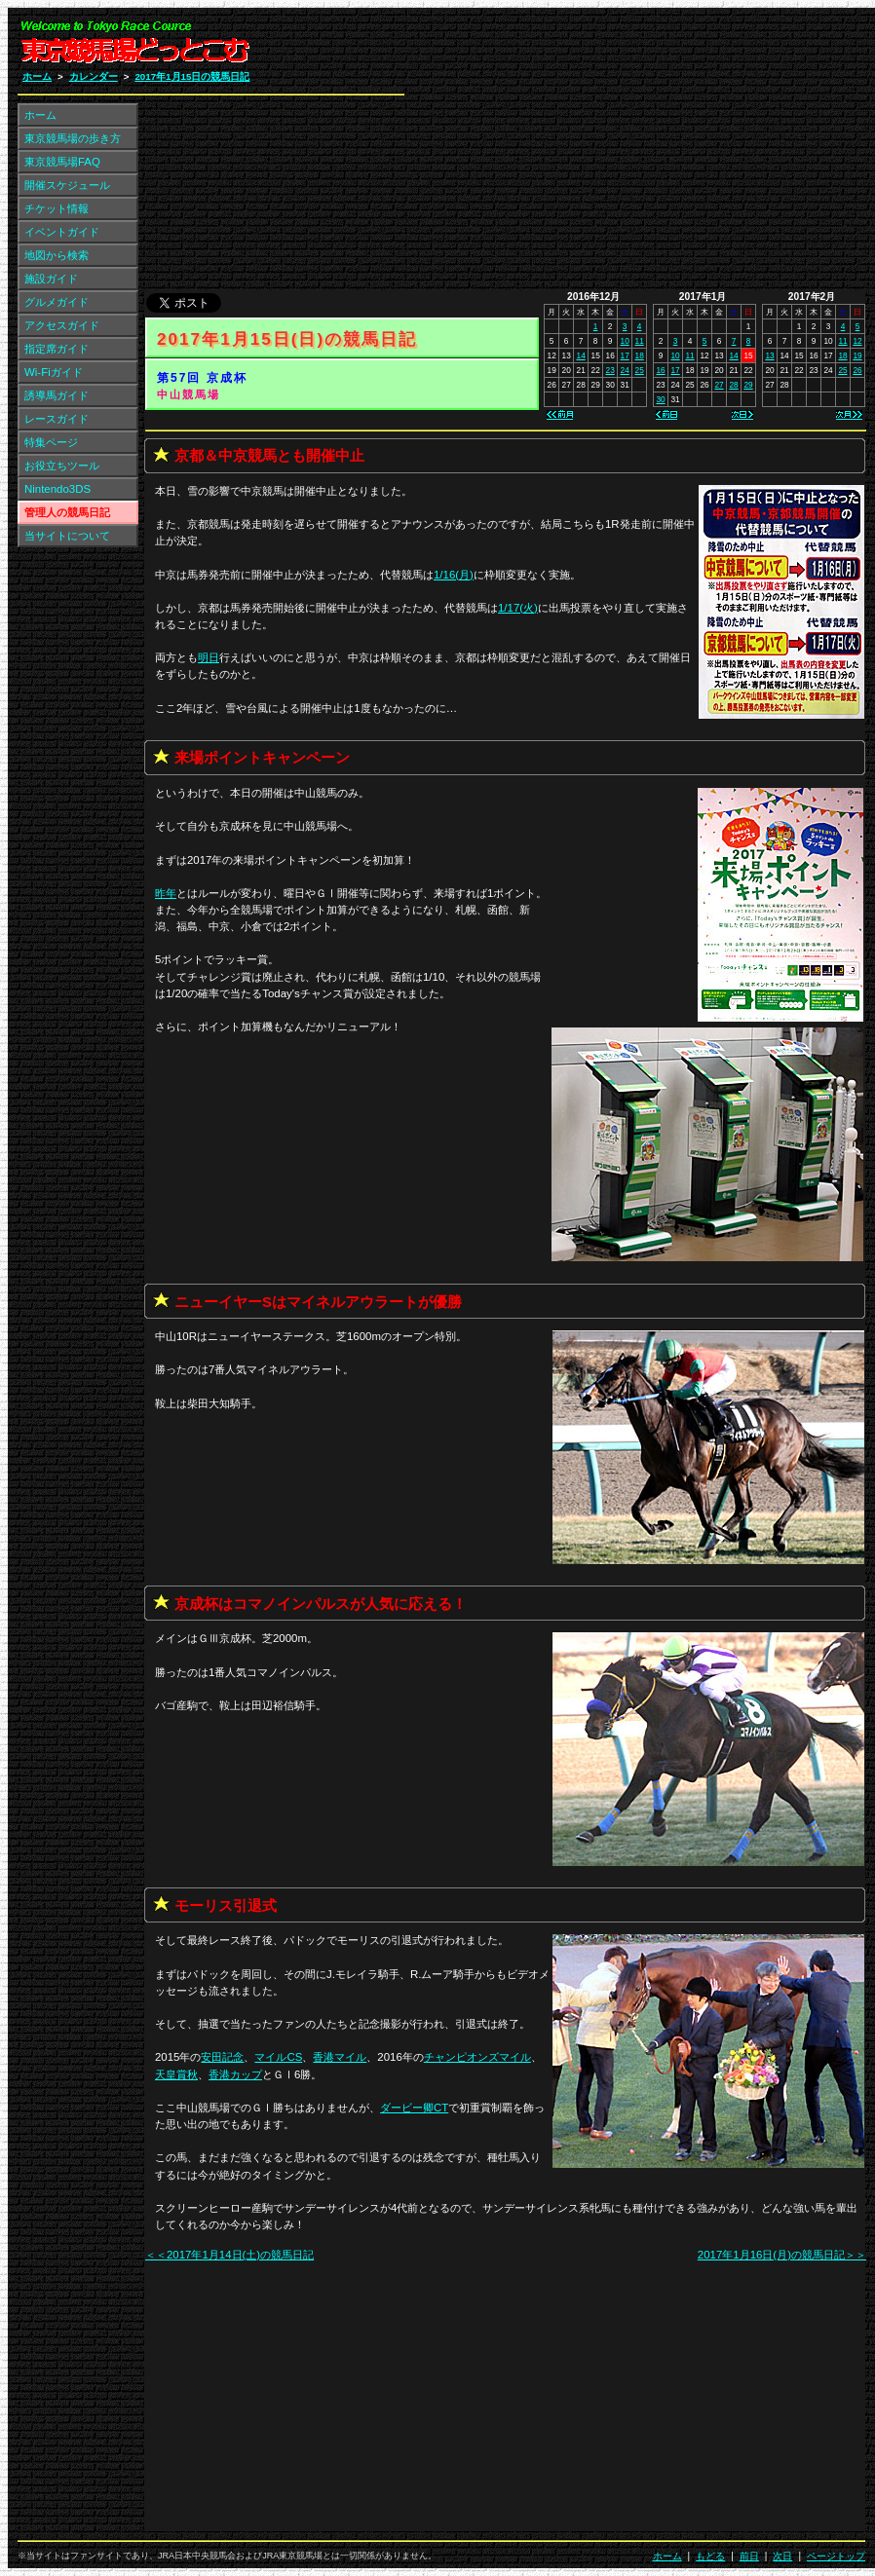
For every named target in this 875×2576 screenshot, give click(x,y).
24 (625, 370)
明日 (208, 657)
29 (747, 385)
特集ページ (51, 442)
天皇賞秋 (176, 2074)
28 (733, 385)
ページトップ (836, 2556)
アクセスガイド (61, 325)
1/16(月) (454, 574)
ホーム (37, 76)
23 (610, 370)
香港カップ (235, 2074)
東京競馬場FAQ (62, 162)
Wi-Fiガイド (53, 372)
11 (639, 341)
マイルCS (278, 2057)
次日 (782, 2556)
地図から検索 (56, 255)
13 (769, 355)
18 (639, 355)
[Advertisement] (632, 154)
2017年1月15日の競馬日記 (191, 76)
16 (660, 370)
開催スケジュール (67, 185)
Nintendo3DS (57, 489)
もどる (710, 2556)
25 (639, 370)
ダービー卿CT (414, 2107)
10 (625, 341)
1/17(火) (518, 608)
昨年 (165, 893)
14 (581, 355)
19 (857, 355)
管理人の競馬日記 (67, 512)
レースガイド (56, 419)
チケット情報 (56, 208)
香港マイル (339, 2057)
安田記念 (222, 2057)
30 (660, 399)
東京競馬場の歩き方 (72, 138)
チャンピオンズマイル (477, 2057)
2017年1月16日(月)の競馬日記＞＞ (782, 2254)
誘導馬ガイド (56, 395)
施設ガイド (51, 278)
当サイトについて (67, 535)
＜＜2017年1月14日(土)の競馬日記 (229, 2254)
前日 (749, 2556)
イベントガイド (61, 232)
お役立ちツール (61, 465)
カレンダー (93, 76)
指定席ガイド (56, 349)
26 (857, 370)
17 (625, 355)
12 (857, 341)
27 (718, 385)
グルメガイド (56, 302)
